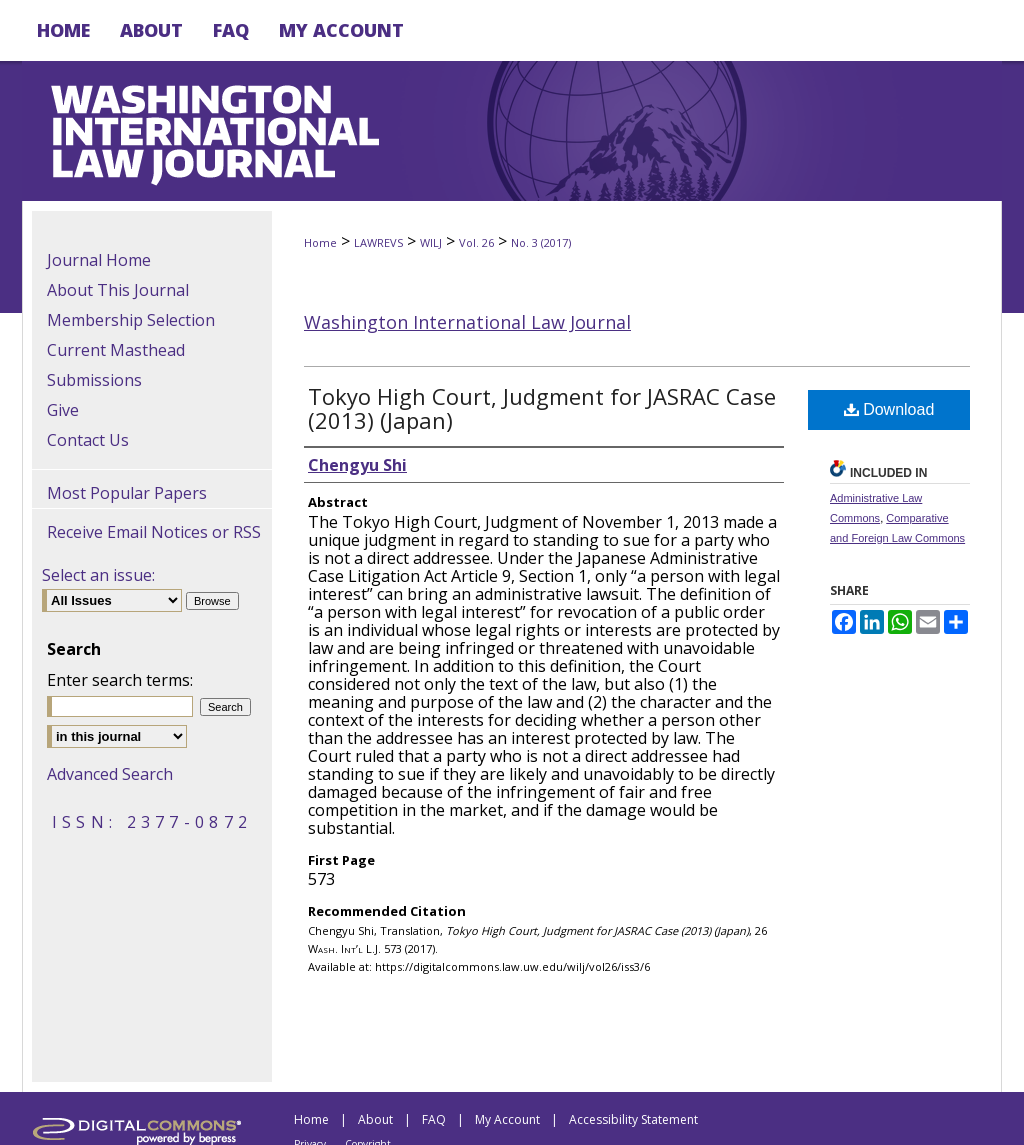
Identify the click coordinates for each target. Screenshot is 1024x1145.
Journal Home (99, 260)
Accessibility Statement (633, 1119)
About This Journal (118, 290)
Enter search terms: (120, 680)
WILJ (431, 242)
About (375, 1119)
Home (320, 242)
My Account (507, 1119)
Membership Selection (131, 320)
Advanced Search (110, 774)
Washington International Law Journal (467, 322)
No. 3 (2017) (541, 242)
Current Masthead (116, 350)
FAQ (434, 1119)
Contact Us (88, 440)
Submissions (94, 380)
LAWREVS (378, 242)
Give (63, 410)
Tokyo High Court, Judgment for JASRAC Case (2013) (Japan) (542, 408)
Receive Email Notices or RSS (154, 532)
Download (889, 409)
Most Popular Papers (127, 493)
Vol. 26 (476, 242)
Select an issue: (98, 575)
